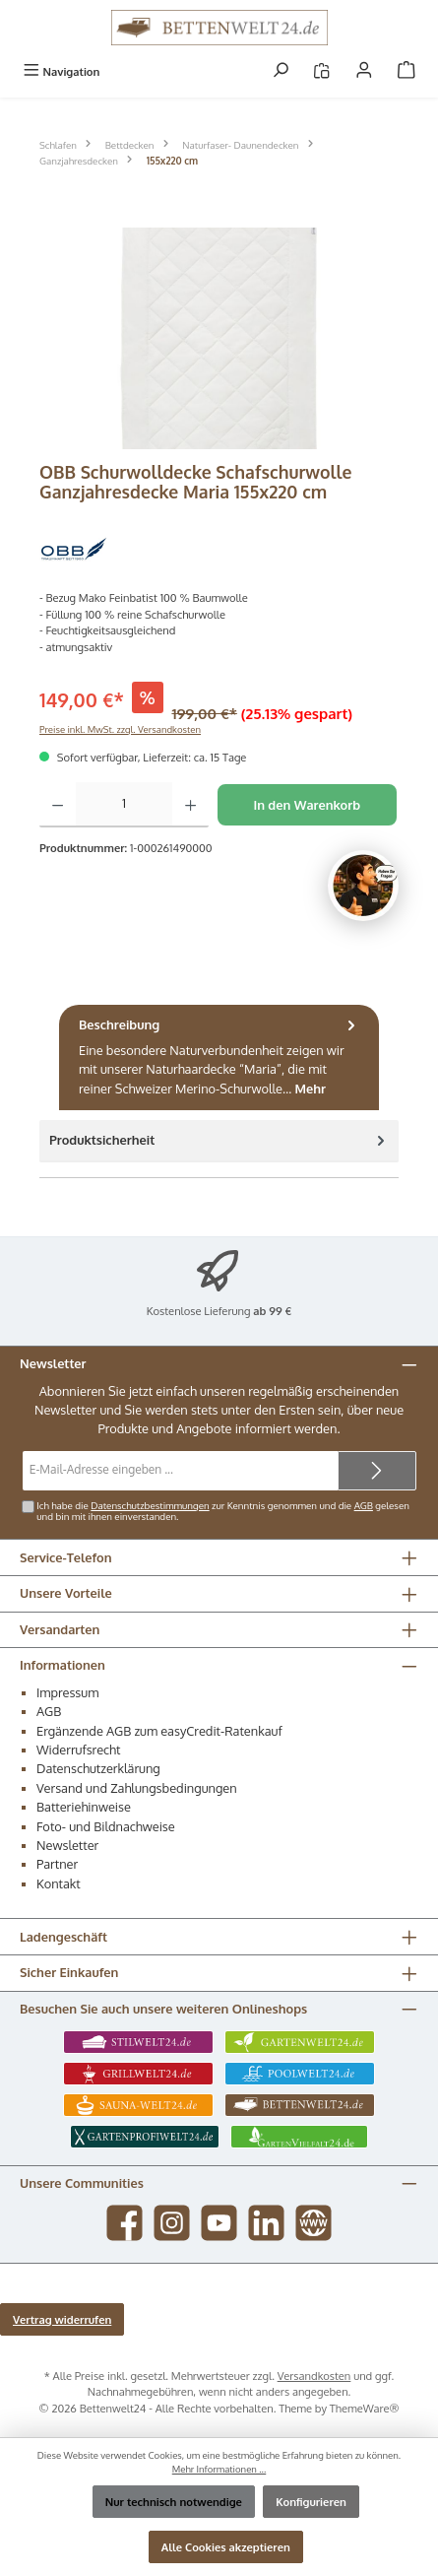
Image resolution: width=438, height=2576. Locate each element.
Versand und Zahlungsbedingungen (136, 1788)
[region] (219, 338)
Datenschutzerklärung (98, 1768)
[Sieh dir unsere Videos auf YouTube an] (219, 2223)
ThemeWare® (365, 2408)
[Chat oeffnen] (363, 885)
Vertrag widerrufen (62, 2319)
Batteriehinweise (83, 1807)
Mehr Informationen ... (219, 2469)
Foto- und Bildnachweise (105, 1826)
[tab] (219, 1057)
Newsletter (67, 1845)
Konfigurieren (311, 2501)
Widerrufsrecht (78, 1749)
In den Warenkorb (306, 805)
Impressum (67, 1692)
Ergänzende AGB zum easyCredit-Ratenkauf (159, 1731)
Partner (57, 1864)
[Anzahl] (124, 804)
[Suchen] (280, 71)
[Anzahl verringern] (57, 804)
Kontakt (58, 1883)
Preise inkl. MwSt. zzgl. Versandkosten (120, 729)
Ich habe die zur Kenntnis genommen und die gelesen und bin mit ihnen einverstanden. (222, 1511)
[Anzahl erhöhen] (190, 804)
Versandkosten (314, 2375)
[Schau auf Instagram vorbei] (172, 2223)
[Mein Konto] (364, 71)
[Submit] (377, 1470)
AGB (363, 1505)
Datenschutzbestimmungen (150, 1505)
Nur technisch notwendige (173, 2501)
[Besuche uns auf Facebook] (124, 2223)
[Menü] (61, 71)
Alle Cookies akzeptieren (225, 2547)
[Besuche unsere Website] (313, 2223)
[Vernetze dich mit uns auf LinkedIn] (266, 2223)
